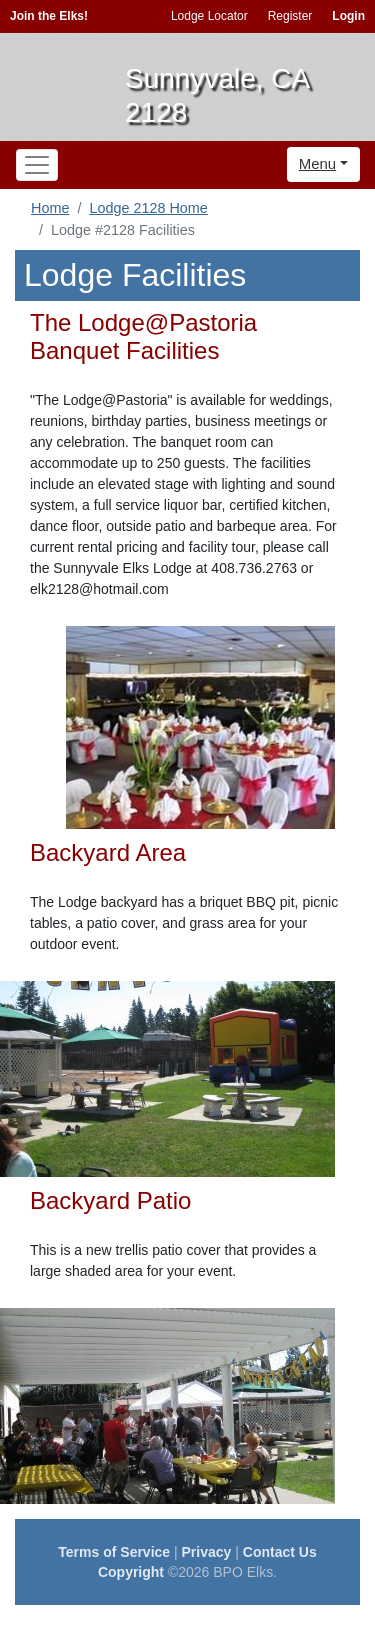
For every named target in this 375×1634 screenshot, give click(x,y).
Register (290, 16)
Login (348, 16)
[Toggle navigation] (37, 165)
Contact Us (280, 1552)
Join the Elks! (49, 16)
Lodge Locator (209, 16)
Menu (318, 163)
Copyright (131, 1572)
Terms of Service (114, 1552)
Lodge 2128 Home (148, 208)
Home (50, 208)
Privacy (207, 1552)
